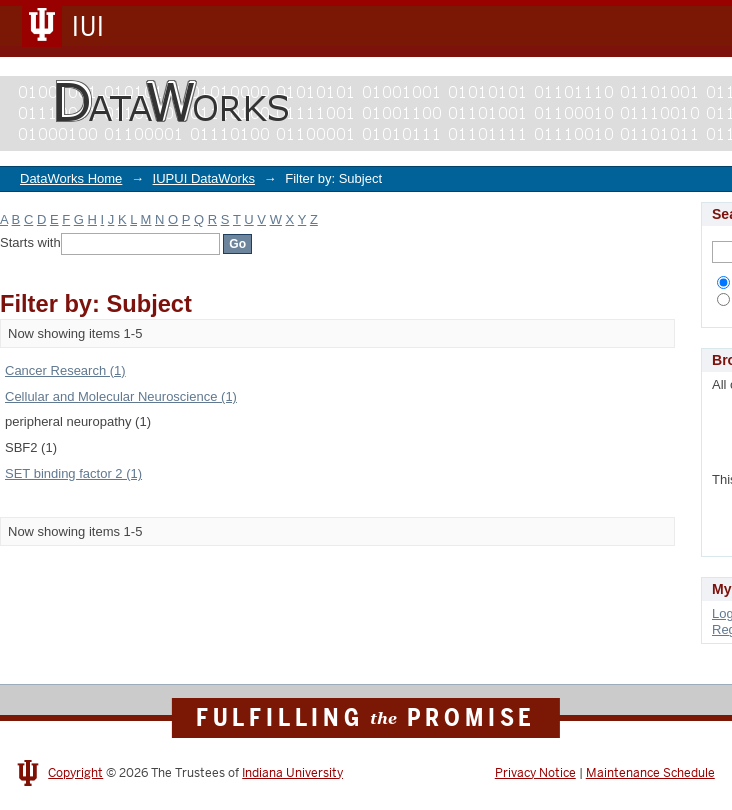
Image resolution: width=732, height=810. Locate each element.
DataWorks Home (71, 178)
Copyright (75, 773)
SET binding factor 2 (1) (73, 473)
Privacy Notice (535, 773)
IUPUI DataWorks (204, 178)
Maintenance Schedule (650, 773)
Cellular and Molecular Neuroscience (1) (121, 396)
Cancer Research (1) (65, 370)
